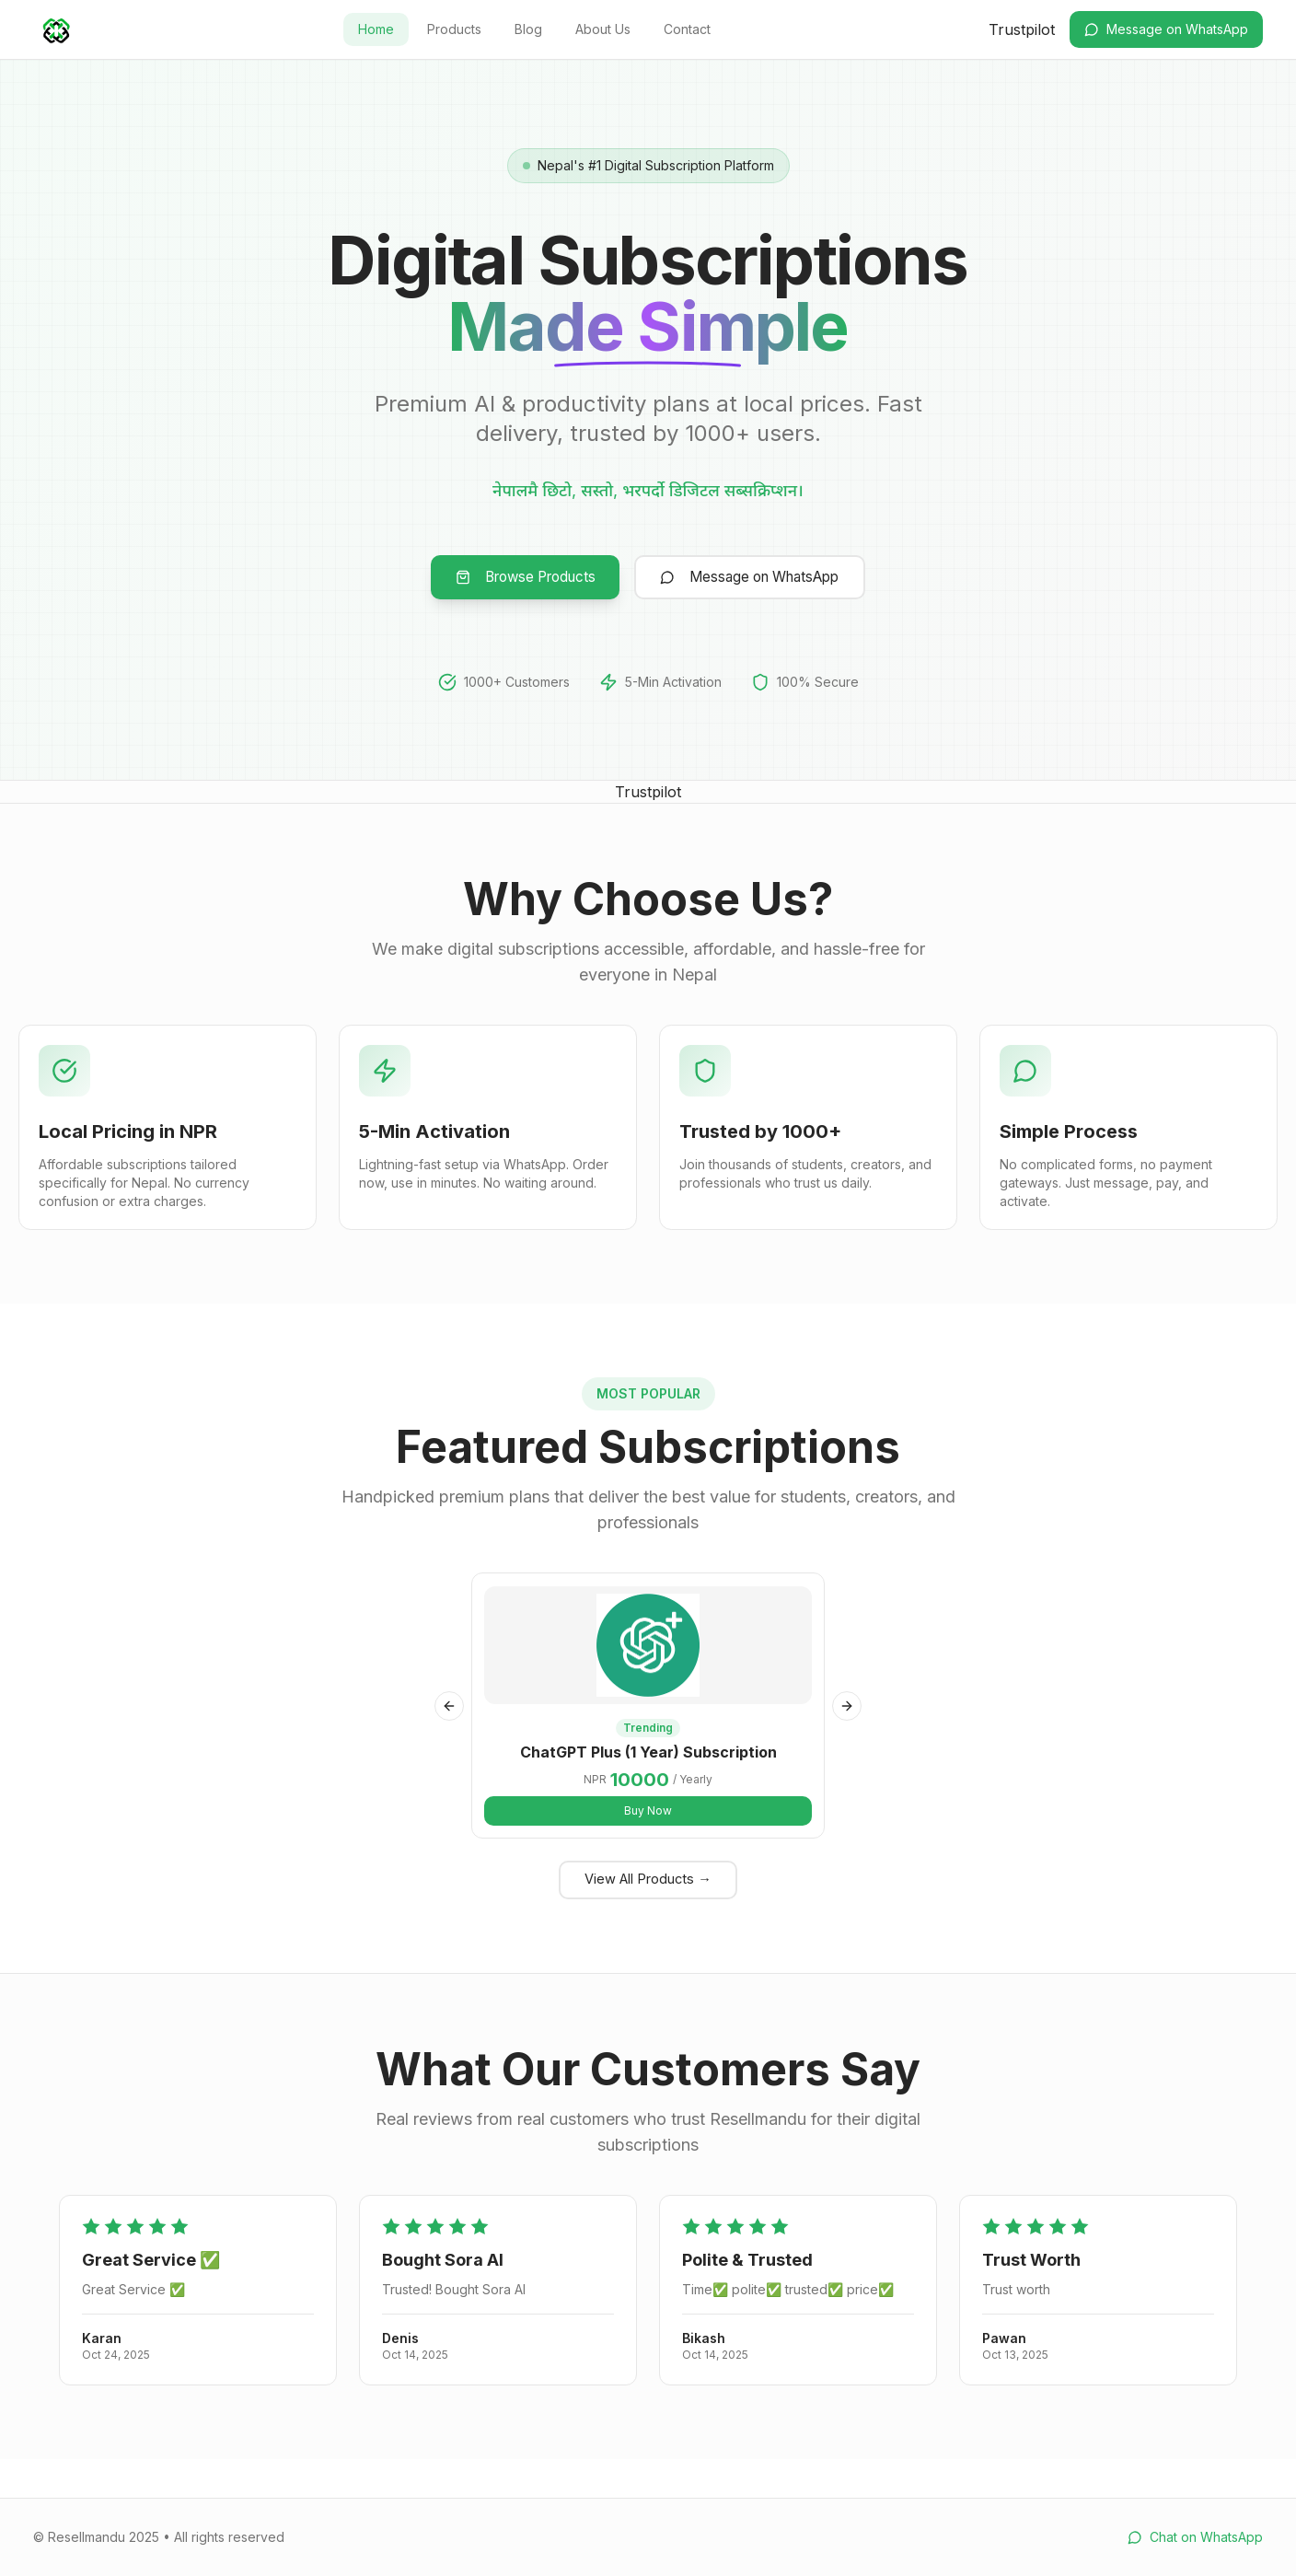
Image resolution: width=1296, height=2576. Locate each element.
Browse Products (504, 580)
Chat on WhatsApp (1195, 2537)
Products (454, 29)
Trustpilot (1022, 29)
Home (376, 29)
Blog (528, 29)
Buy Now (648, 1841)
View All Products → (648, 1916)
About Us (603, 29)
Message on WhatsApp (1166, 29)
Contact (687, 29)
